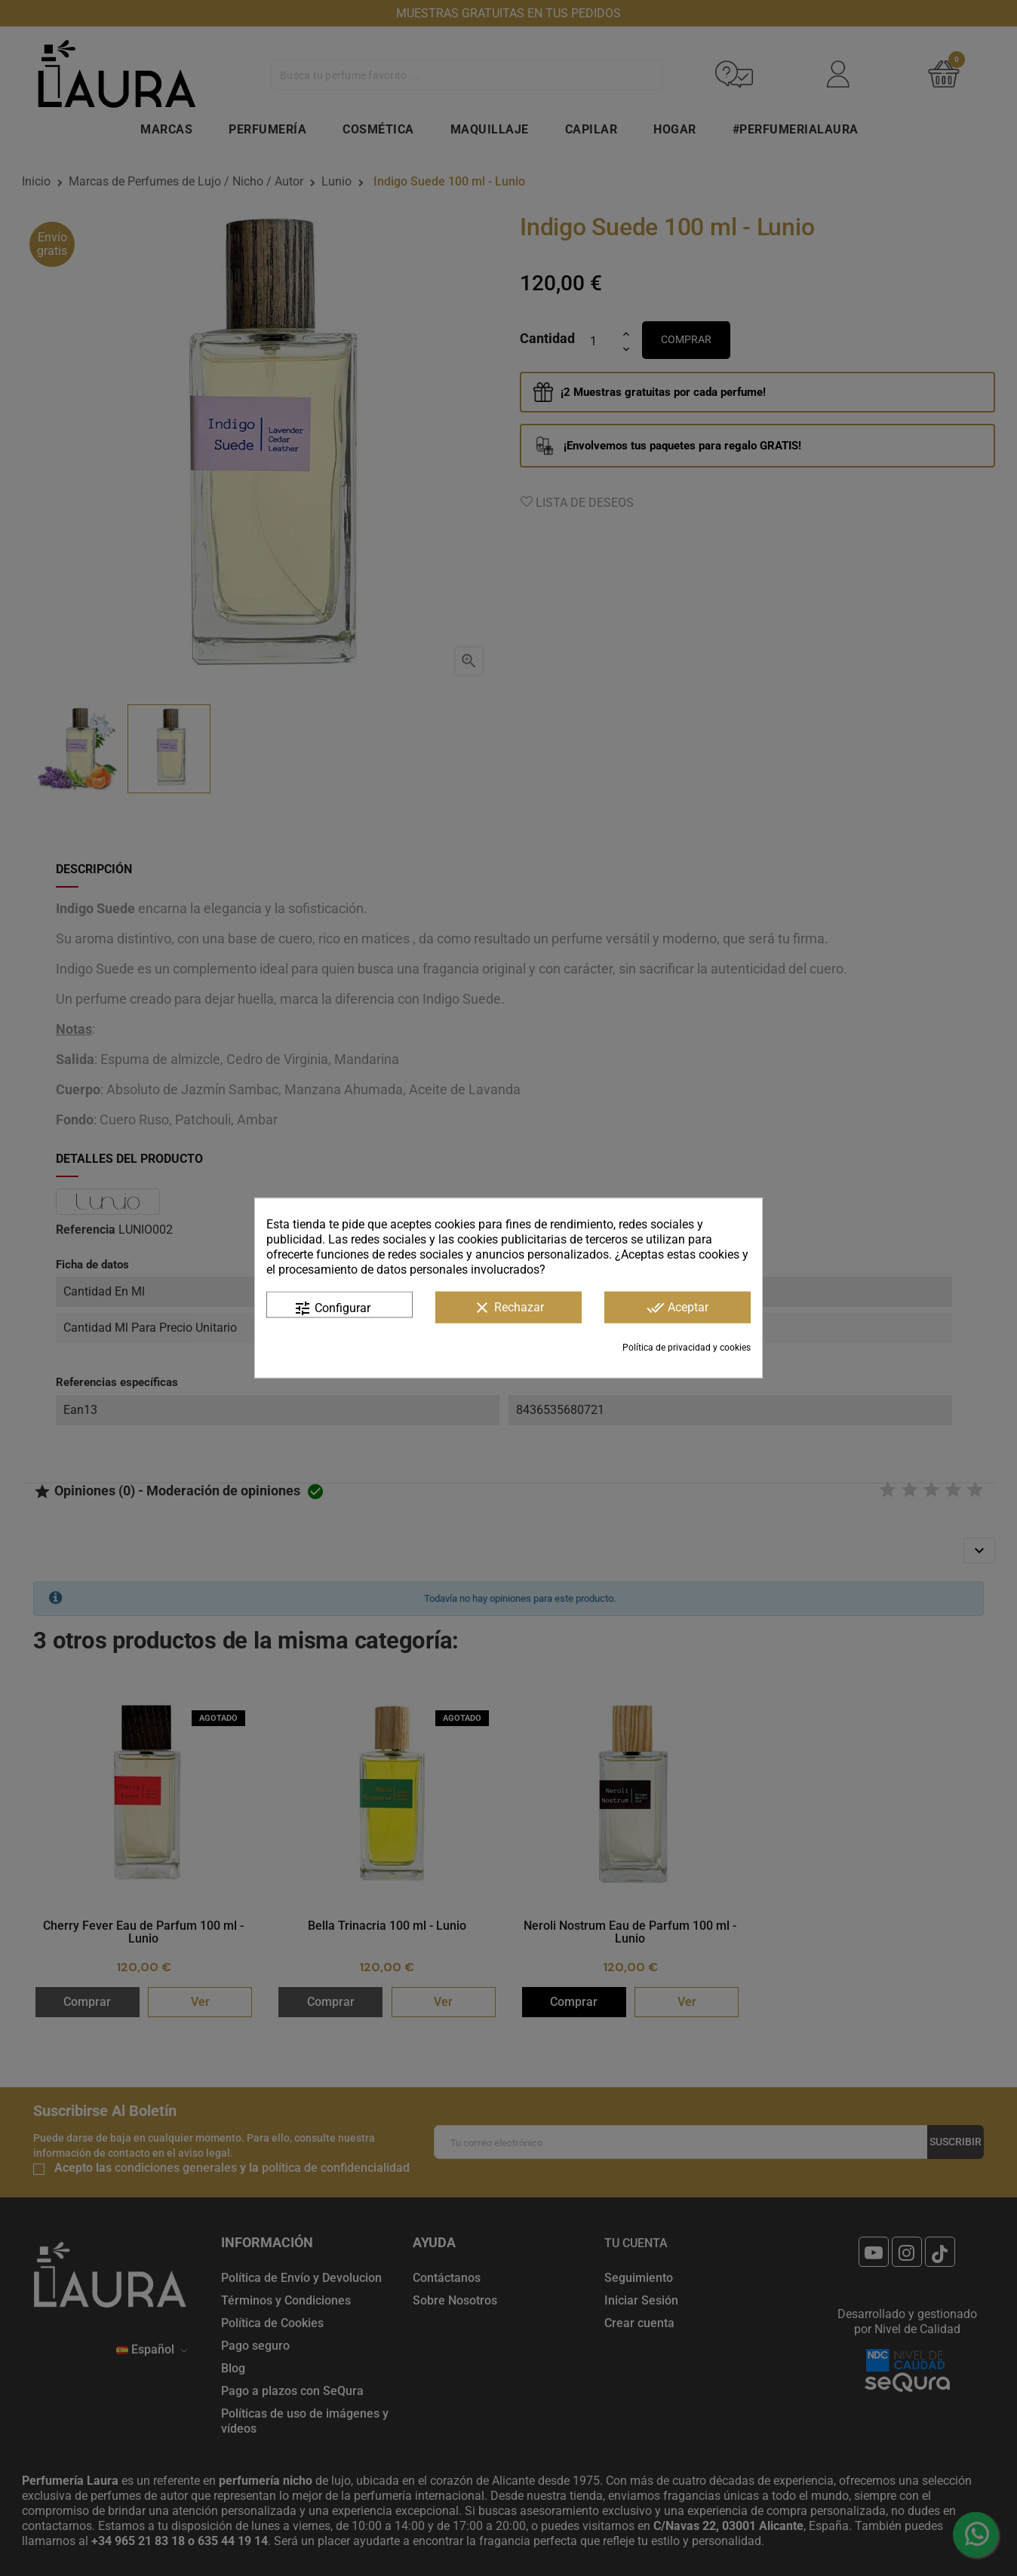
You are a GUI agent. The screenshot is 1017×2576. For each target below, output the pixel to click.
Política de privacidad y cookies (686, 1347)
